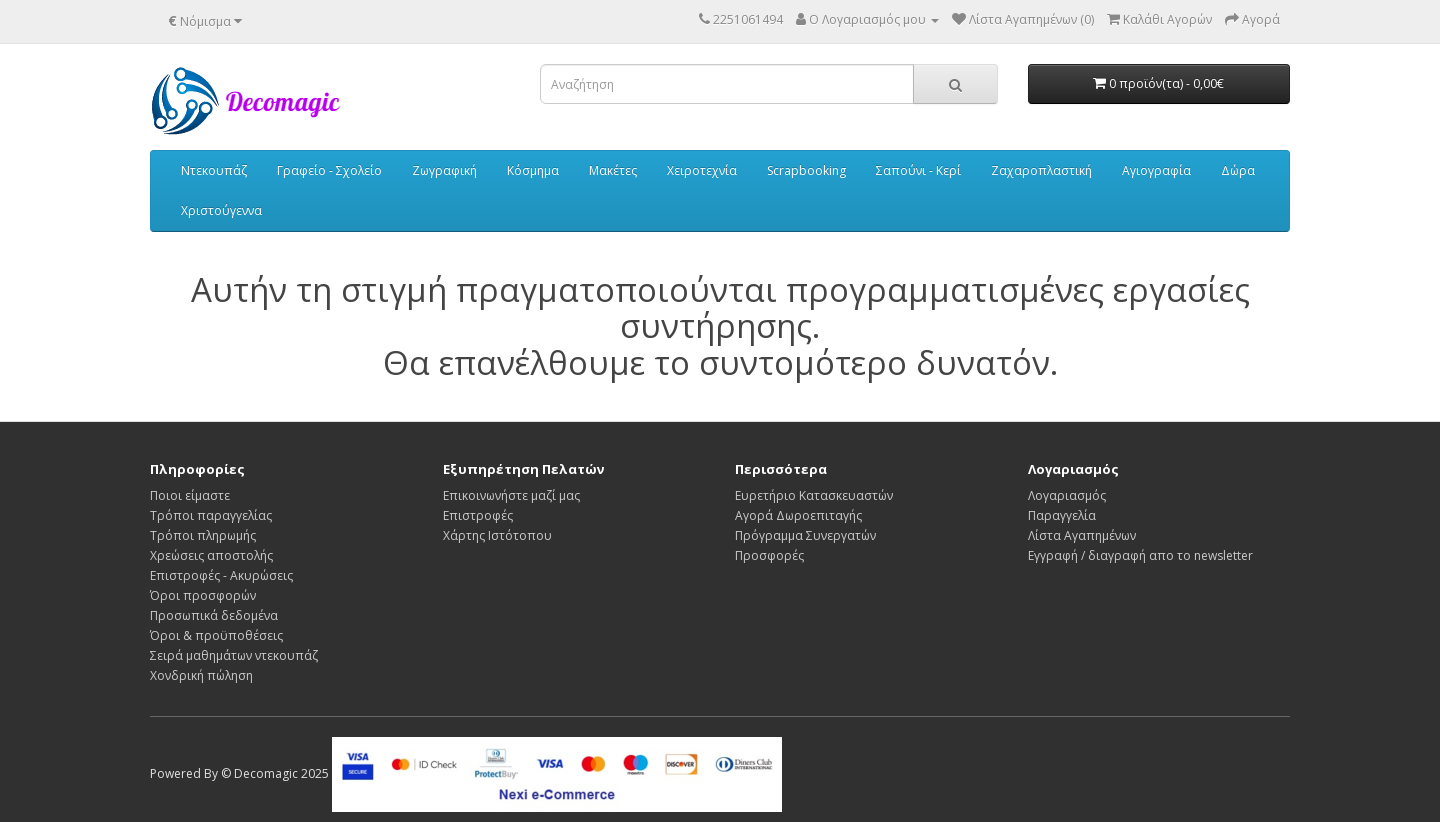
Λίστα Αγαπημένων (1082, 535)
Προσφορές (769, 555)
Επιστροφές (478, 515)
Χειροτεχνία (702, 170)
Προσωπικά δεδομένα (214, 615)
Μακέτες (613, 170)
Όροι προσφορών (203, 595)
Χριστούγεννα (221, 210)
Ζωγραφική (444, 170)
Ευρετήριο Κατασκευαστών (814, 495)
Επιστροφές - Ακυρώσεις (221, 575)
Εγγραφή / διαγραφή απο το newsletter (1140, 555)
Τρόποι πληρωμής (203, 535)
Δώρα (1238, 170)
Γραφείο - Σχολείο (329, 170)
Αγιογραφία (1156, 170)
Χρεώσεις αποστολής (211, 555)
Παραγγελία (1062, 515)
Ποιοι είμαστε (190, 495)
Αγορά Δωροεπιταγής (798, 515)
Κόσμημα (533, 170)
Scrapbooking (806, 170)
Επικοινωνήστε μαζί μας (511, 495)
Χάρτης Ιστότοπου (497, 535)
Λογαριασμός (1067, 495)
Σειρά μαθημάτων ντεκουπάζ (234, 655)
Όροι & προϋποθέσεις (216, 635)
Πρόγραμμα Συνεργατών (805, 535)
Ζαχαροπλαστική (1041, 170)
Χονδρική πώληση (201, 675)
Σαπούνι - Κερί (918, 170)
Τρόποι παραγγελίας (211, 515)
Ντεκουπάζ (214, 170)
